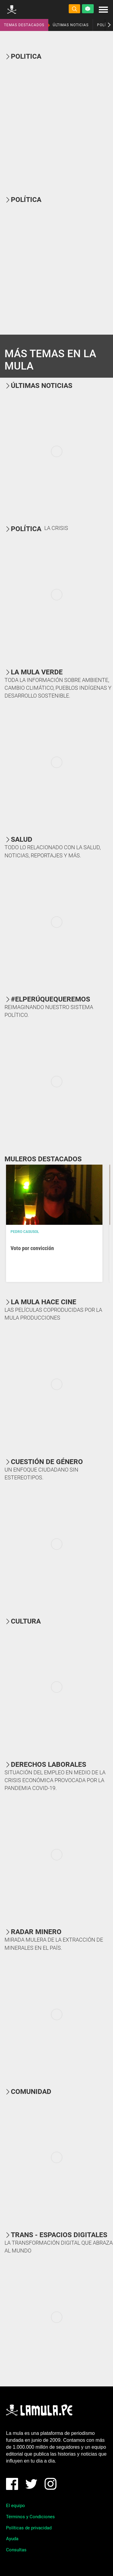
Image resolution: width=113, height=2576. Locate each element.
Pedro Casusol (25, 1232)
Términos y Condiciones (30, 2516)
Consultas (16, 2550)
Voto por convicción (32, 1248)
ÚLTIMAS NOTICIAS (71, 25)
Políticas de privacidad (29, 2528)
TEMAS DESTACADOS (24, 25)
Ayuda (12, 2538)
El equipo (15, 2505)
